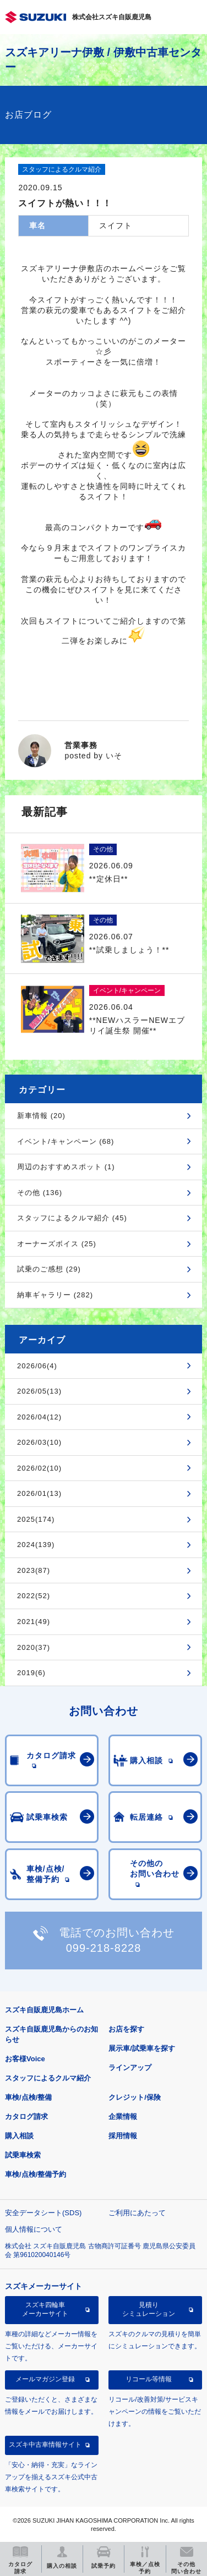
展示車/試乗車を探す (141, 2048)
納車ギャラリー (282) (55, 1295)
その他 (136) (39, 1192)
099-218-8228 (103, 1948)
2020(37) (33, 1647)
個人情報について (33, 2229)
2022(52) (33, 1596)
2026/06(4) (37, 1366)
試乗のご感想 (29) (49, 1269)
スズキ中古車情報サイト (45, 2444)
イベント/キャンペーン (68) (65, 1141)
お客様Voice (25, 2059)
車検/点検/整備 (28, 2097)
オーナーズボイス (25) (56, 1244)
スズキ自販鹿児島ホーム (44, 2010)
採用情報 (122, 2136)
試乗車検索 (23, 2155)
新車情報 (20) (41, 1115)
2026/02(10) (39, 1468)
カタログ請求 (26, 2116)
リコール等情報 (149, 2379)
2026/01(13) (39, 1493)
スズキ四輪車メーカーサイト (45, 2309)
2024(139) (36, 1544)
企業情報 (122, 2116)
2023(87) (33, 1570)
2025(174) (36, 1519)
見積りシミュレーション (148, 2309)
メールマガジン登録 (45, 2379)
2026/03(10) (39, 1442)
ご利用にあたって (137, 2213)
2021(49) (33, 1621)
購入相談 (19, 2136)
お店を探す (126, 2029)
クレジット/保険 (134, 2097)
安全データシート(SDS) (43, 2213)
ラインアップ (129, 2067)
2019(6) (31, 1673)
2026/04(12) (39, 1417)
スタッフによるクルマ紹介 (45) (72, 1218)
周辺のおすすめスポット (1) (66, 1167)
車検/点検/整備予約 (35, 2174)
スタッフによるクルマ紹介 (48, 2078)
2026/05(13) (39, 1391)
